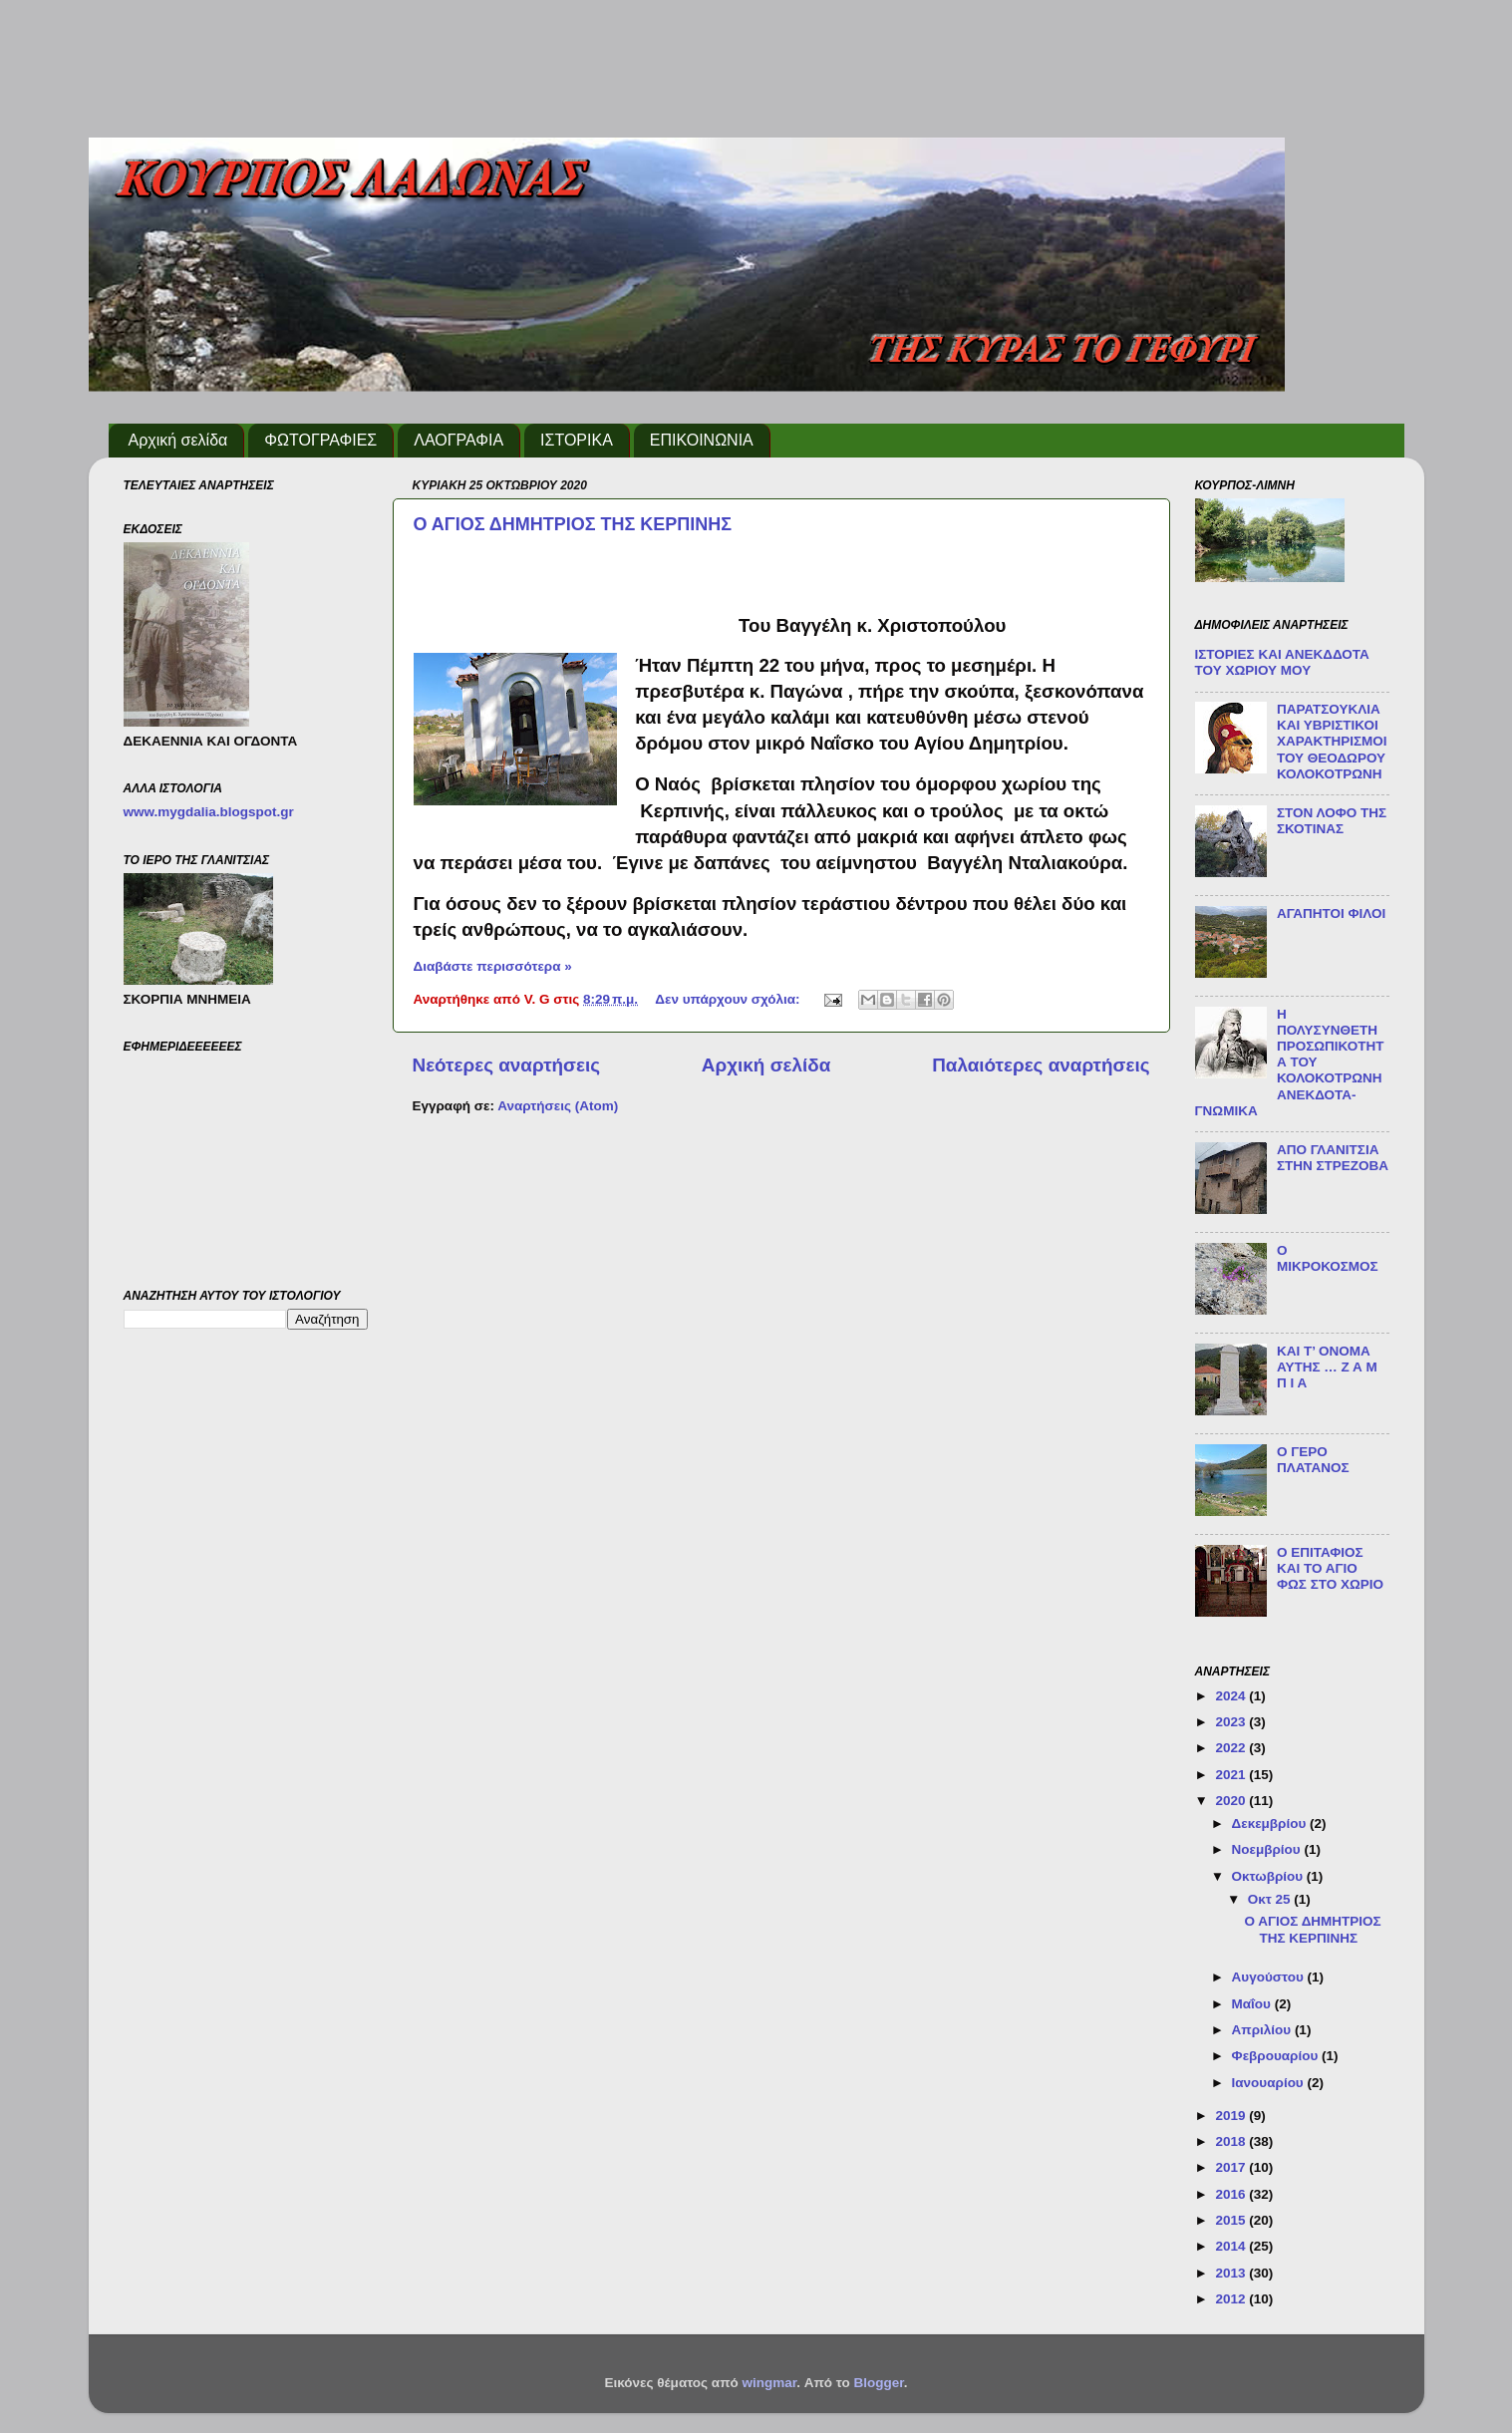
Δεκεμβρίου (1271, 1823)
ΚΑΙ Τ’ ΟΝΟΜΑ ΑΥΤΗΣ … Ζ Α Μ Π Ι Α (1327, 1367)
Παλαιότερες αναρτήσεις (1040, 1065)
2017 (1232, 2167)
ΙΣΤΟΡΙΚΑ (576, 440)
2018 (1232, 2141)
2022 (1232, 1747)
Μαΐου (1253, 2003)
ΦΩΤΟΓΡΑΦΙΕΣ (320, 440)
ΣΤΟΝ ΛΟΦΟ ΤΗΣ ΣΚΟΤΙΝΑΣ (1331, 820)
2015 (1232, 2220)
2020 (1232, 1800)
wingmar (769, 2382)
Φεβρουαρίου (1277, 2055)
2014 (1232, 2246)
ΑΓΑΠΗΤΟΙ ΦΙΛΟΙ (1331, 913)
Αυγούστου (1270, 1977)
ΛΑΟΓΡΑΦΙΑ (458, 440)
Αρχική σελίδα (178, 440)
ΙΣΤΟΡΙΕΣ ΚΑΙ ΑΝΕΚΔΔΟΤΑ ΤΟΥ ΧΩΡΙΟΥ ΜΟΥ (1282, 662)
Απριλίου (1263, 2029)
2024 (1232, 1695)
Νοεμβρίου (1268, 1849)
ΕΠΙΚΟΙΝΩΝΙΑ (702, 440)
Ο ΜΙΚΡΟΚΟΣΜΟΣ (1327, 1258)
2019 (1232, 2115)
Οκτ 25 (1271, 1899)
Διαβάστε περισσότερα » (493, 966)
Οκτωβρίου (1269, 1876)
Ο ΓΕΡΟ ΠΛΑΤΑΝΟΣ (1313, 1459)
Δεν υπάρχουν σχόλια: (729, 999)
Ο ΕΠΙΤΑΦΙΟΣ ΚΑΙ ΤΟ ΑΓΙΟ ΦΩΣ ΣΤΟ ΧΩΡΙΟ (1330, 1568)
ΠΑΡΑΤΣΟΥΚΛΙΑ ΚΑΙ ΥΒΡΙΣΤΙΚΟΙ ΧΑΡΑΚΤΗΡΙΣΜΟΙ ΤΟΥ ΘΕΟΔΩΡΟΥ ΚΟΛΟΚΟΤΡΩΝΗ (1332, 741)
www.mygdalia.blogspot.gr (209, 811)
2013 (1232, 2273)
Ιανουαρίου (1270, 2082)
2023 (1232, 1721)
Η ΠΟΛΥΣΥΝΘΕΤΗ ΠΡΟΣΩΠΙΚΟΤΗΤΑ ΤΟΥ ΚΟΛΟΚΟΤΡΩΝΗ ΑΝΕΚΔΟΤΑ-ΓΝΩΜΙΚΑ (1289, 1062)
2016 (1232, 2194)
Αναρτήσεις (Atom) (557, 1105)
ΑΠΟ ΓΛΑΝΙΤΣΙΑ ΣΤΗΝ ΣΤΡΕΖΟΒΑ (1332, 1157)
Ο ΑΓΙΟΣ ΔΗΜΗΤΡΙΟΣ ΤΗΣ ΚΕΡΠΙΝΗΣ (573, 524)
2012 (1232, 2298)
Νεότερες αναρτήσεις (507, 1065)
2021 (1232, 1774)
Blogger (878, 2382)
